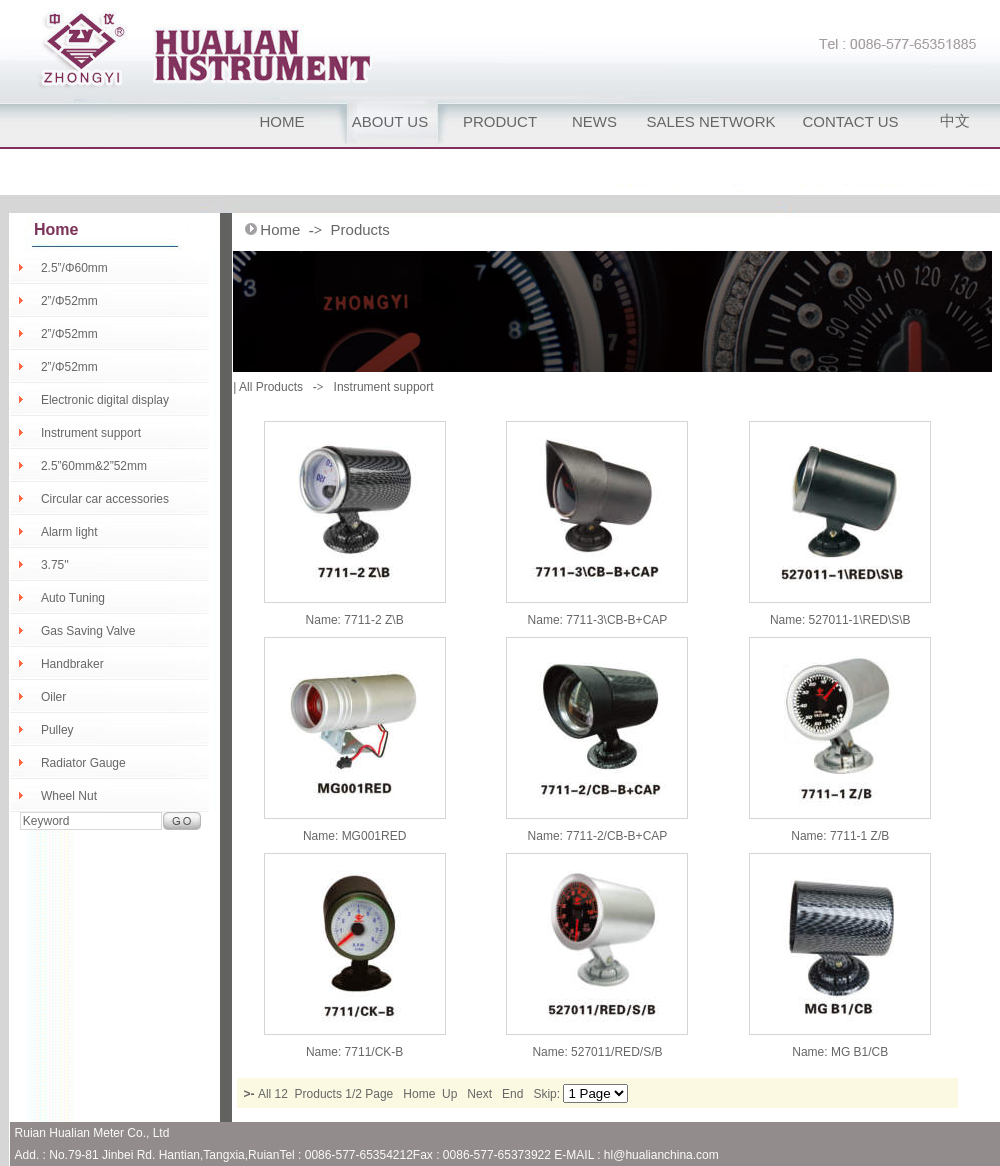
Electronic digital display (105, 400)
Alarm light (69, 532)
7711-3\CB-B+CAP (616, 620)
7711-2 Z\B (373, 620)
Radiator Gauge (83, 763)
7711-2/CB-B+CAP (616, 836)
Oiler (53, 697)
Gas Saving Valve (88, 631)
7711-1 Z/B (859, 836)
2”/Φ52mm (69, 301)
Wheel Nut (69, 796)
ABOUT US (390, 121)
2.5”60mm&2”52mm (94, 466)
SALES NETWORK (710, 121)
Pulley (57, 730)
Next (479, 1094)
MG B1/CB (859, 1052)
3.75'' (55, 565)
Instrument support (91, 433)
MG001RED (374, 836)
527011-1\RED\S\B (860, 620)
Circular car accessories (105, 499)
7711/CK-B (374, 1052)
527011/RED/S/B (616, 1052)
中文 (955, 120)
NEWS (594, 121)
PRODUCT (500, 121)
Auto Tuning (73, 598)
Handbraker (72, 664)
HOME (282, 121)
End (512, 1094)
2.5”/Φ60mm (74, 268)
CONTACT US (850, 121)
